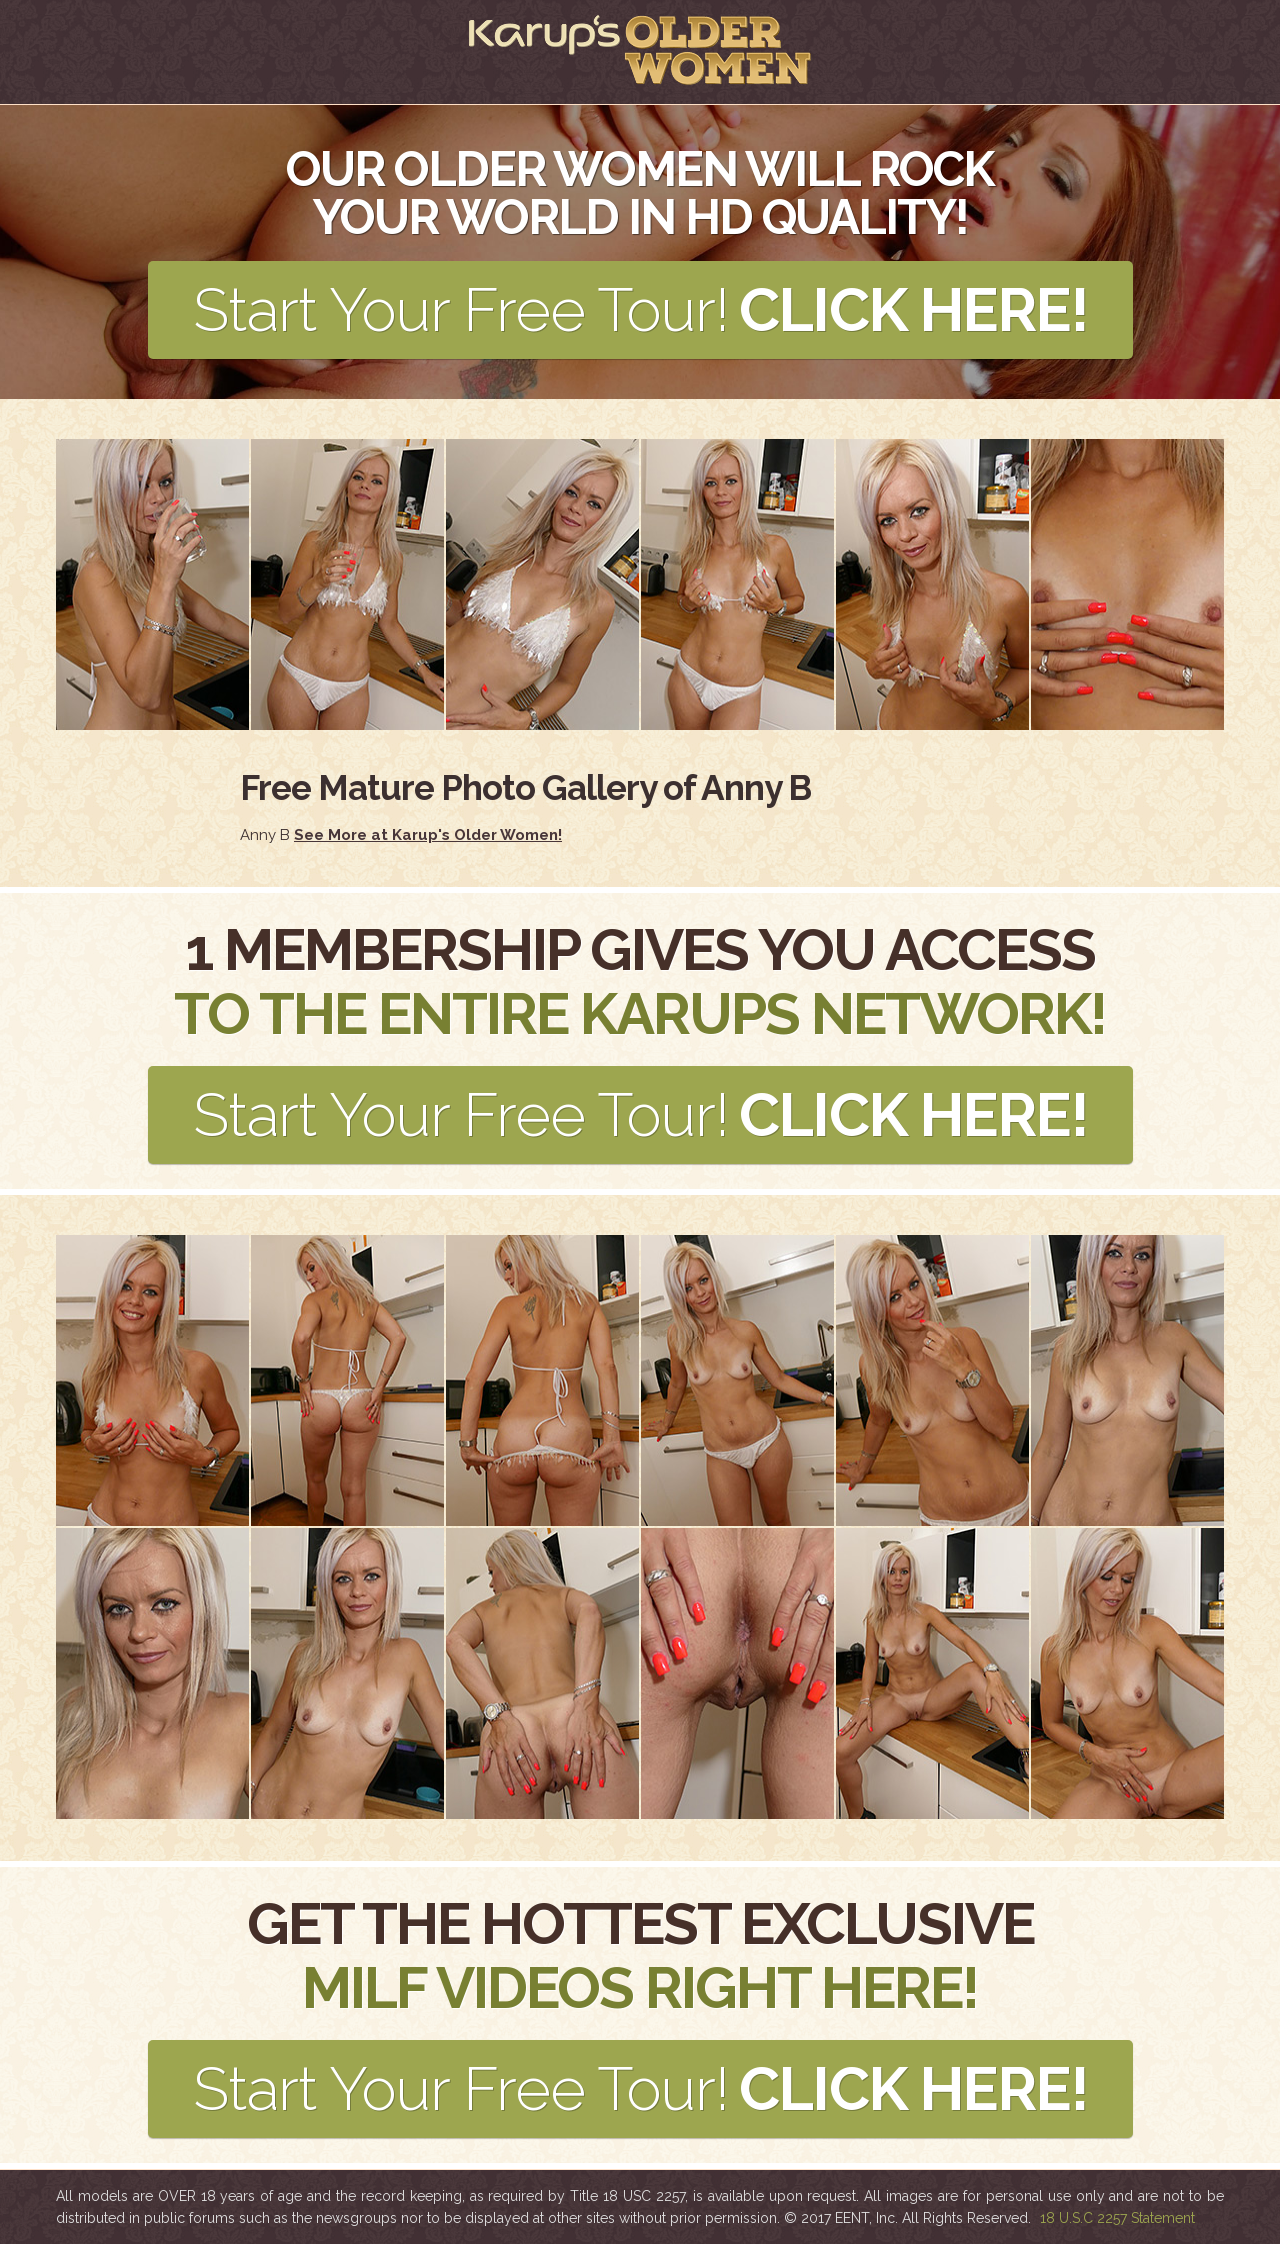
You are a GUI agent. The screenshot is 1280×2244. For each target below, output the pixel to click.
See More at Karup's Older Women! (428, 835)
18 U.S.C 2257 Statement (1117, 2218)
